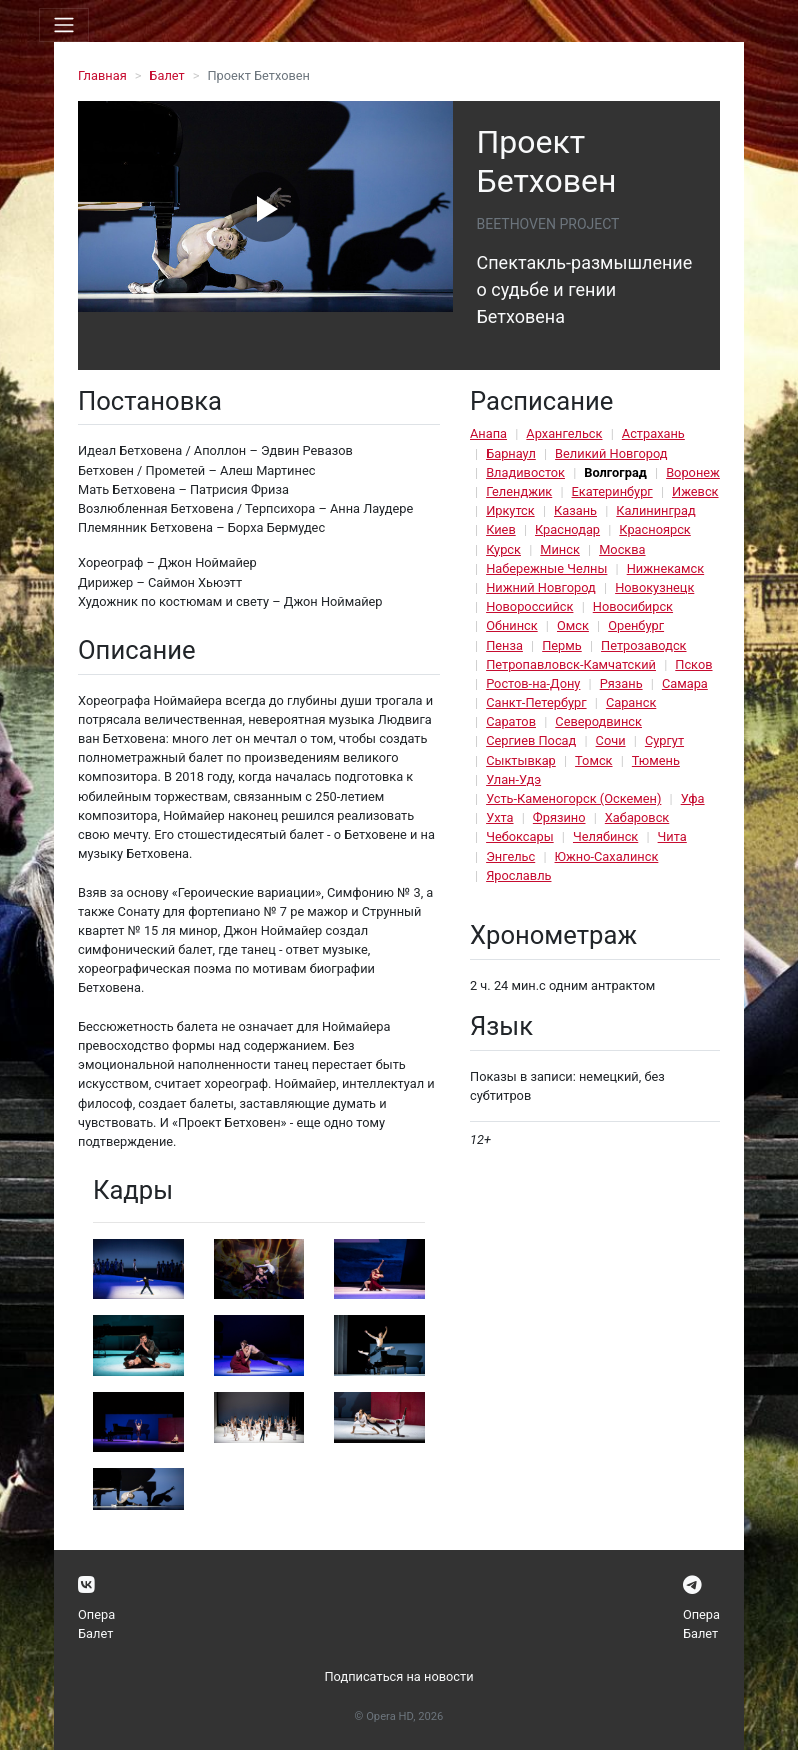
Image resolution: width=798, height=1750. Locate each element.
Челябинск (605, 836)
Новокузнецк (654, 587)
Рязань (621, 683)
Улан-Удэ (513, 779)
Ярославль (518, 875)
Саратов (511, 721)
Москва (622, 549)
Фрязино (559, 817)
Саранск (631, 702)
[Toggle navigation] (64, 25)
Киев (501, 529)
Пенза (504, 645)
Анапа (488, 433)
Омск (573, 625)
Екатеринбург (612, 491)
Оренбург (636, 625)
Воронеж (693, 472)
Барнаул (511, 453)
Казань (575, 510)
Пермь (562, 645)
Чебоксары (520, 836)
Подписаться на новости (398, 1676)
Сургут (664, 740)
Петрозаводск (643, 645)
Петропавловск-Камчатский (571, 664)
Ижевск (695, 491)
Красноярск (654, 529)
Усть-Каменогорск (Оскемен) (573, 798)
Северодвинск (598, 721)
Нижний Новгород (541, 587)
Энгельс (510, 856)
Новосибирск (633, 606)
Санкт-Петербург (536, 702)
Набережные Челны (546, 568)
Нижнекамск (665, 568)
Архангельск (564, 433)
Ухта (499, 817)
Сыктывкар (521, 760)
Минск (560, 549)
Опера (96, 1614)
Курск (503, 549)
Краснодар (567, 529)
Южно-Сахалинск (607, 856)
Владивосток (525, 472)
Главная (102, 75)
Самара (685, 683)
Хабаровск (637, 817)
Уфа (693, 798)
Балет (166, 75)
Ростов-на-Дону (533, 683)
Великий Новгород (611, 453)
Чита (672, 836)
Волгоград (615, 472)
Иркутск (510, 510)
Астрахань (653, 433)
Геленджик (519, 491)
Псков (693, 664)
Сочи (611, 740)
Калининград (655, 510)
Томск (593, 760)
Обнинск (512, 625)
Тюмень (656, 760)
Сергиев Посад (531, 740)
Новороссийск (529, 606)
